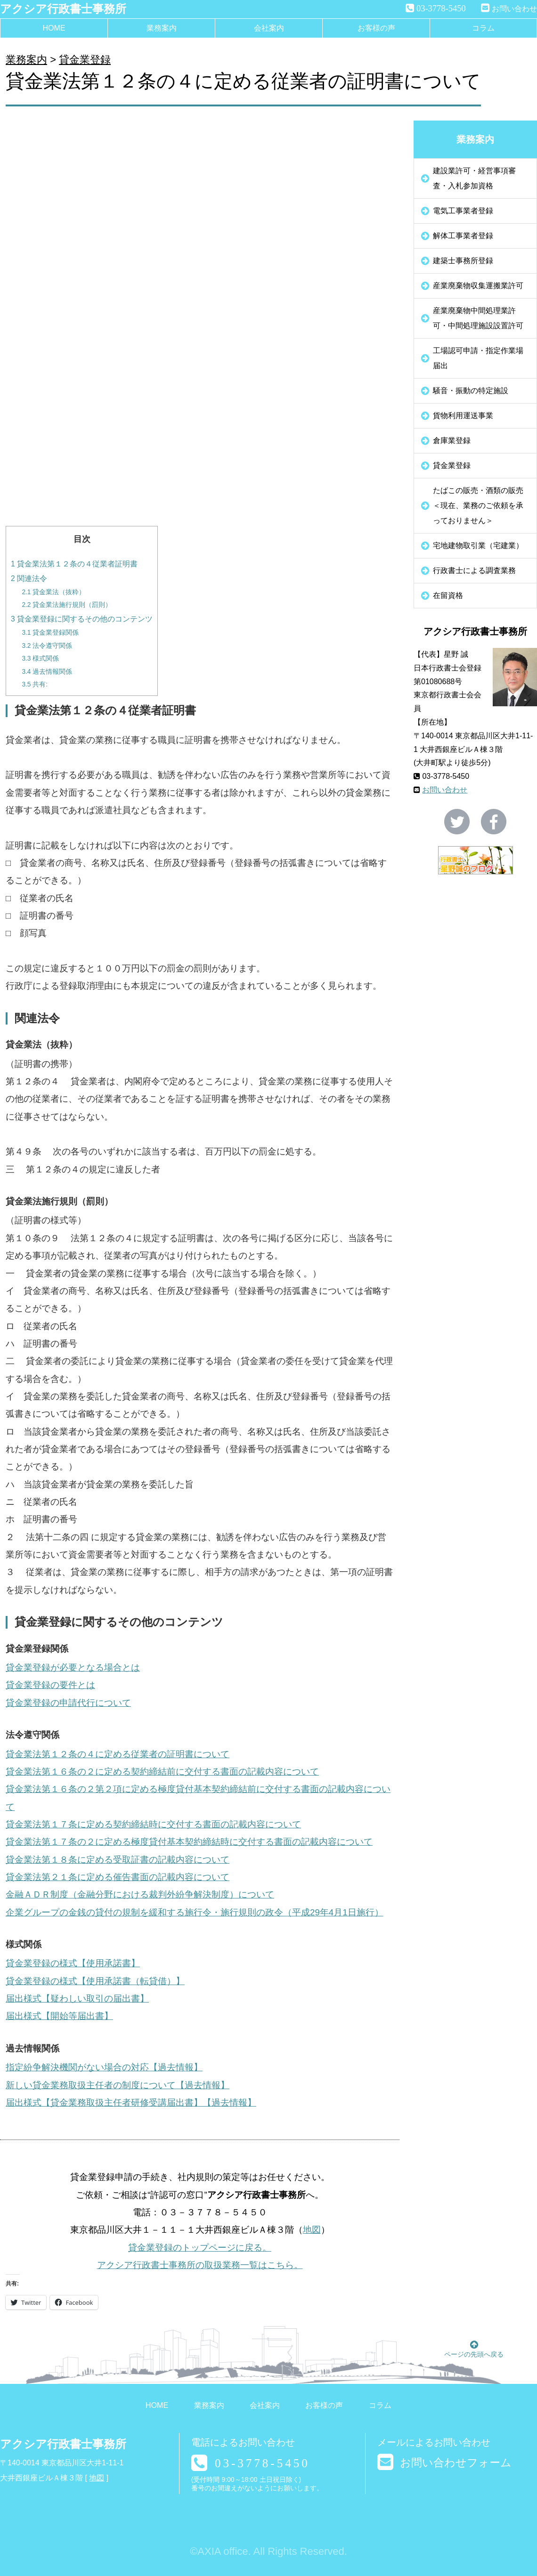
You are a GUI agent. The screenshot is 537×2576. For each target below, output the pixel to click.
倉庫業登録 (452, 440)
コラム (483, 28)
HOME (54, 28)
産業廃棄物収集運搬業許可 (478, 286)
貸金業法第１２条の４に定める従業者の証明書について (117, 1754)
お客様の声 (376, 28)
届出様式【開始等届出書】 (59, 2016)
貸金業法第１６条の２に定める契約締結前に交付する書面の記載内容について (162, 1772)
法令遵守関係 (47, 645)
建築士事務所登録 (463, 261)
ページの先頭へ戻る (474, 2349)
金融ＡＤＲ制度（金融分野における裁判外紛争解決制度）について (140, 1894)
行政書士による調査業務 (474, 570)
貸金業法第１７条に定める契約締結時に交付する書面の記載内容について (153, 1824)
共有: (35, 684)
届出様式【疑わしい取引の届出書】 (77, 1998)
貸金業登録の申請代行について (68, 1703)
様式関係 (40, 658)
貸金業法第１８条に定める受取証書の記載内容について (117, 1860)
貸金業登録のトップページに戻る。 (199, 2248)
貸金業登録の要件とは (50, 1685)
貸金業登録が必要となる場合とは (73, 1667)
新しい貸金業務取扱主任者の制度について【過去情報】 (117, 2085)
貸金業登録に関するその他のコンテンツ (82, 619)
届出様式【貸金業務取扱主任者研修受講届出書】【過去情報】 (131, 2103)
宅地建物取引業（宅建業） (478, 545)
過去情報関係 (47, 671)
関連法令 (29, 578)
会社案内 (269, 28)
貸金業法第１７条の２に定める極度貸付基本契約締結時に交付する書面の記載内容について (189, 1842)
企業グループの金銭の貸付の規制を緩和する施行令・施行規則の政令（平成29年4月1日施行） (194, 1912)
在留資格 (448, 595)
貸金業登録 (85, 59)
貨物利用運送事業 (463, 416)
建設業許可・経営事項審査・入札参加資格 (474, 178)
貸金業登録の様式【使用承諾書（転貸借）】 (95, 1981)
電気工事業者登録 (463, 211)
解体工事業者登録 (463, 236)
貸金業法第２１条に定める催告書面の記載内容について (117, 1877)
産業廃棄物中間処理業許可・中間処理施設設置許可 (478, 318)
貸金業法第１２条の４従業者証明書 (74, 564)
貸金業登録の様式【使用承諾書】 (73, 1963)
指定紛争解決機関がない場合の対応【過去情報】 (104, 2067)
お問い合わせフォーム (456, 2462)
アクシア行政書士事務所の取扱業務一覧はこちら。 (200, 2265)
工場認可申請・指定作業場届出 (478, 358)
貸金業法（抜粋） (53, 592)
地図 (312, 2230)
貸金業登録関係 (50, 632)
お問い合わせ (514, 9)
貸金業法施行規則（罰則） (67, 604)
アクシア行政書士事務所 (63, 8)
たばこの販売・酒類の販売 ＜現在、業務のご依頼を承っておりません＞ (482, 505)
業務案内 (161, 28)
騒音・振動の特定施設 (470, 391)
